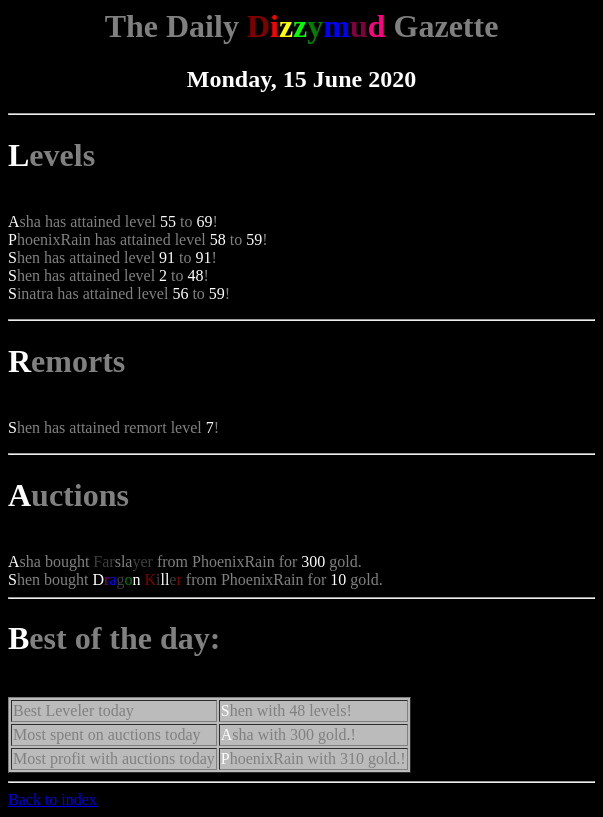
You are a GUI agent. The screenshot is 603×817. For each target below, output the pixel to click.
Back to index (52, 799)
